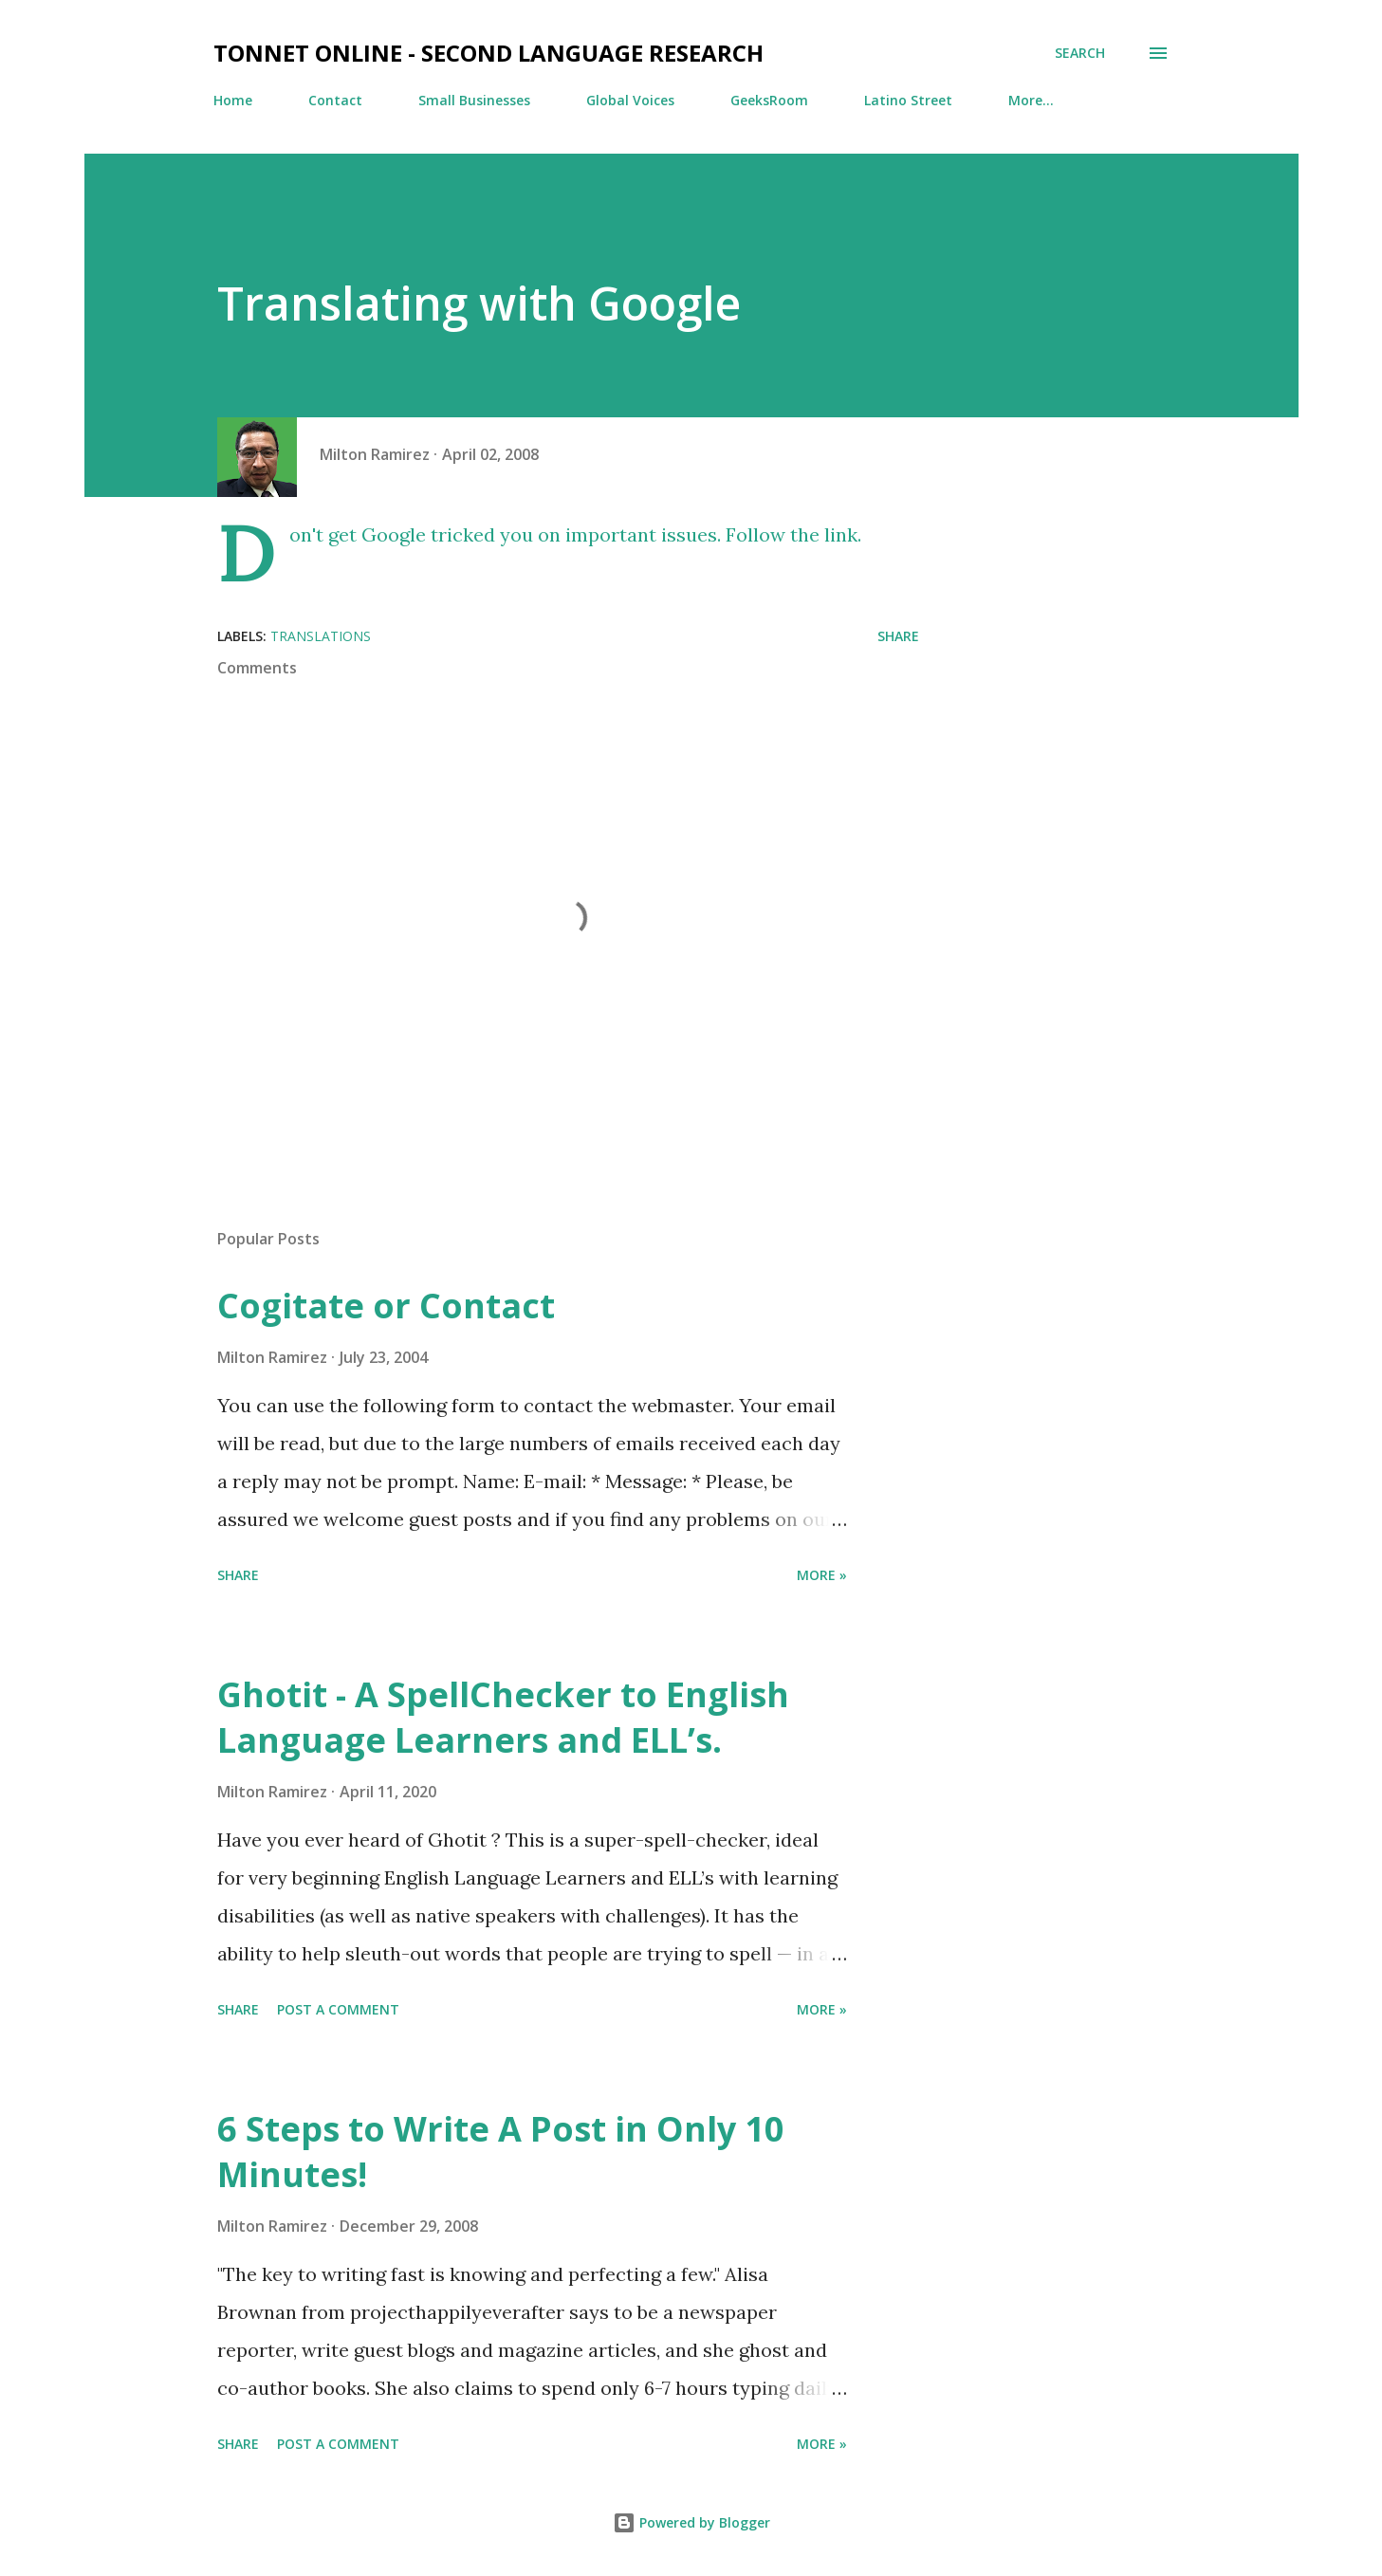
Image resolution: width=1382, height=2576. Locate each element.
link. (842, 534)
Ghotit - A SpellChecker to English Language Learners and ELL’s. (503, 1717)
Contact (335, 100)
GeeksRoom (769, 100)
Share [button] (898, 636)
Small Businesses (474, 100)
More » (822, 1575)
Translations (320, 636)
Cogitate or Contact (386, 1305)
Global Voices (630, 100)
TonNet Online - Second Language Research (488, 52)
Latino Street (908, 100)
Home (232, 100)
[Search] (1080, 53)
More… (1031, 100)
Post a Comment (338, 2009)
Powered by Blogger (691, 2522)
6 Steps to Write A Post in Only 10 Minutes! (500, 2152)
